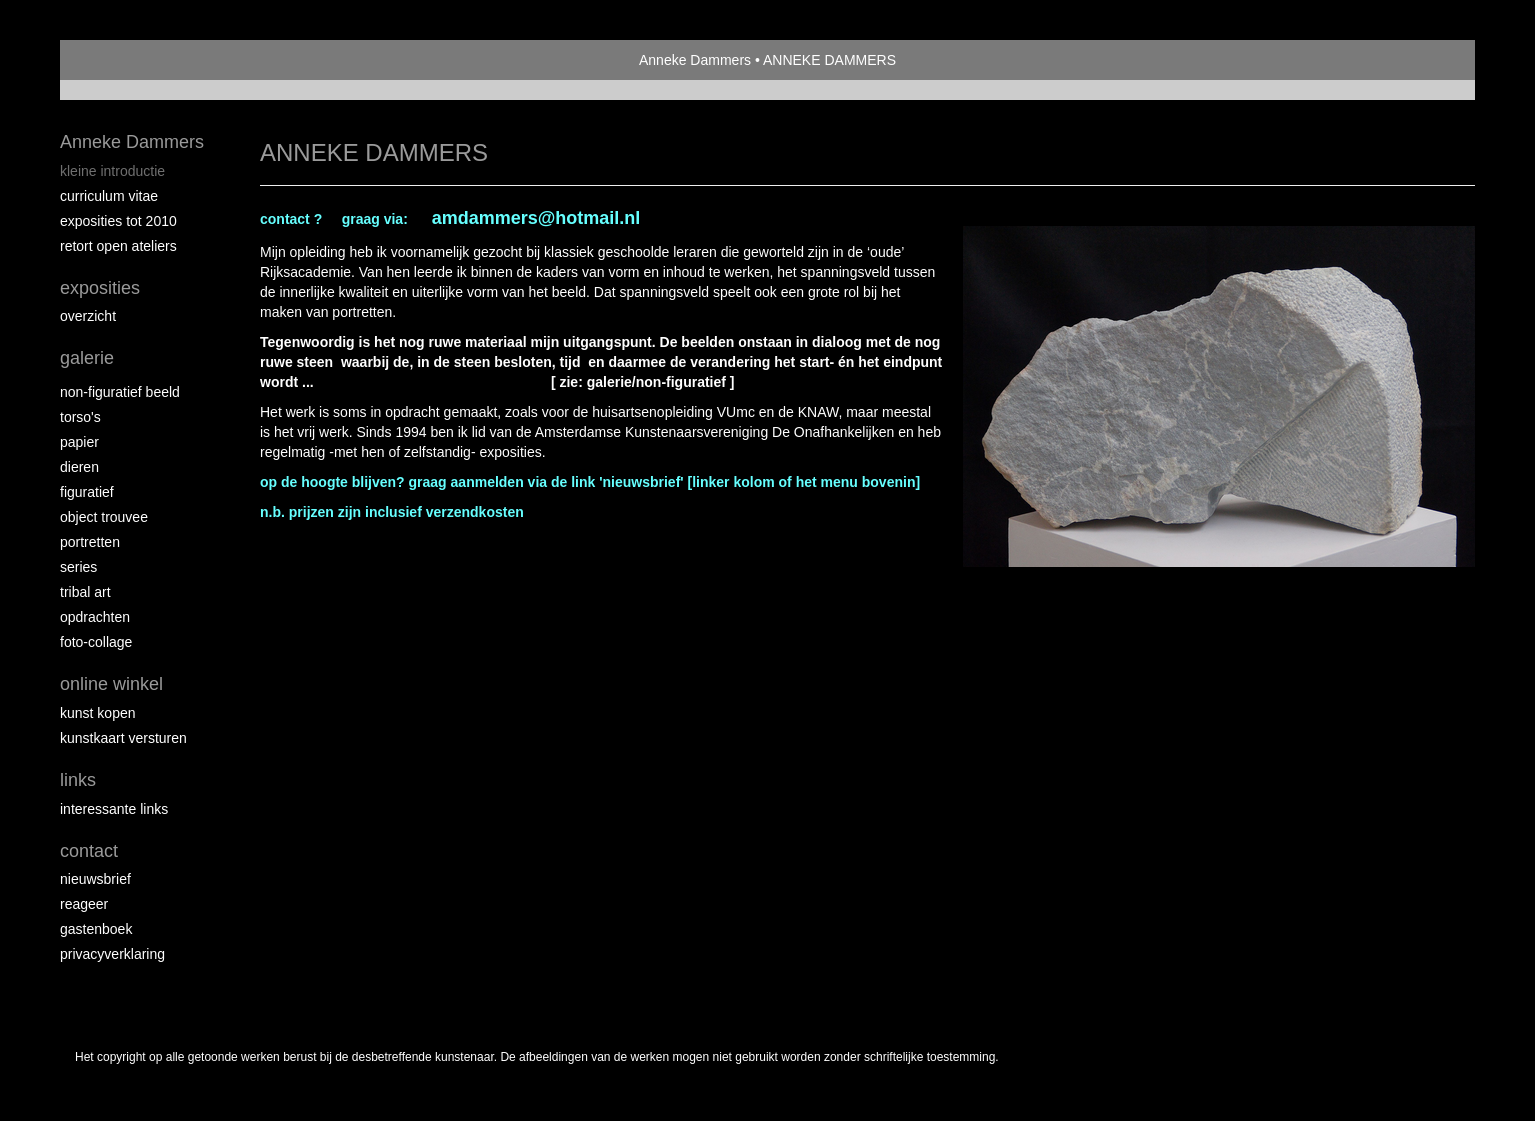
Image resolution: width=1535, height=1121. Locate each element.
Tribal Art (85, 592)
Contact (89, 851)
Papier (79, 442)
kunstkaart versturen (123, 738)
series (78, 567)
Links (78, 780)
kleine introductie (112, 171)
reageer (84, 904)
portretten (90, 542)
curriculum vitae (109, 196)
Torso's (80, 417)
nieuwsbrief (95, 879)
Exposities (100, 288)
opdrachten (95, 617)
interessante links (114, 809)
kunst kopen (98, 713)
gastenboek (96, 929)
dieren (79, 467)
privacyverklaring (112, 954)
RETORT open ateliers (118, 246)
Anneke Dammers (695, 60)
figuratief (87, 492)
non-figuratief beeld (120, 392)
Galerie (87, 358)
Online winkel (111, 684)
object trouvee (104, 517)
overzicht (88, 316)
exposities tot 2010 (118, 221)
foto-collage (96, 642)
